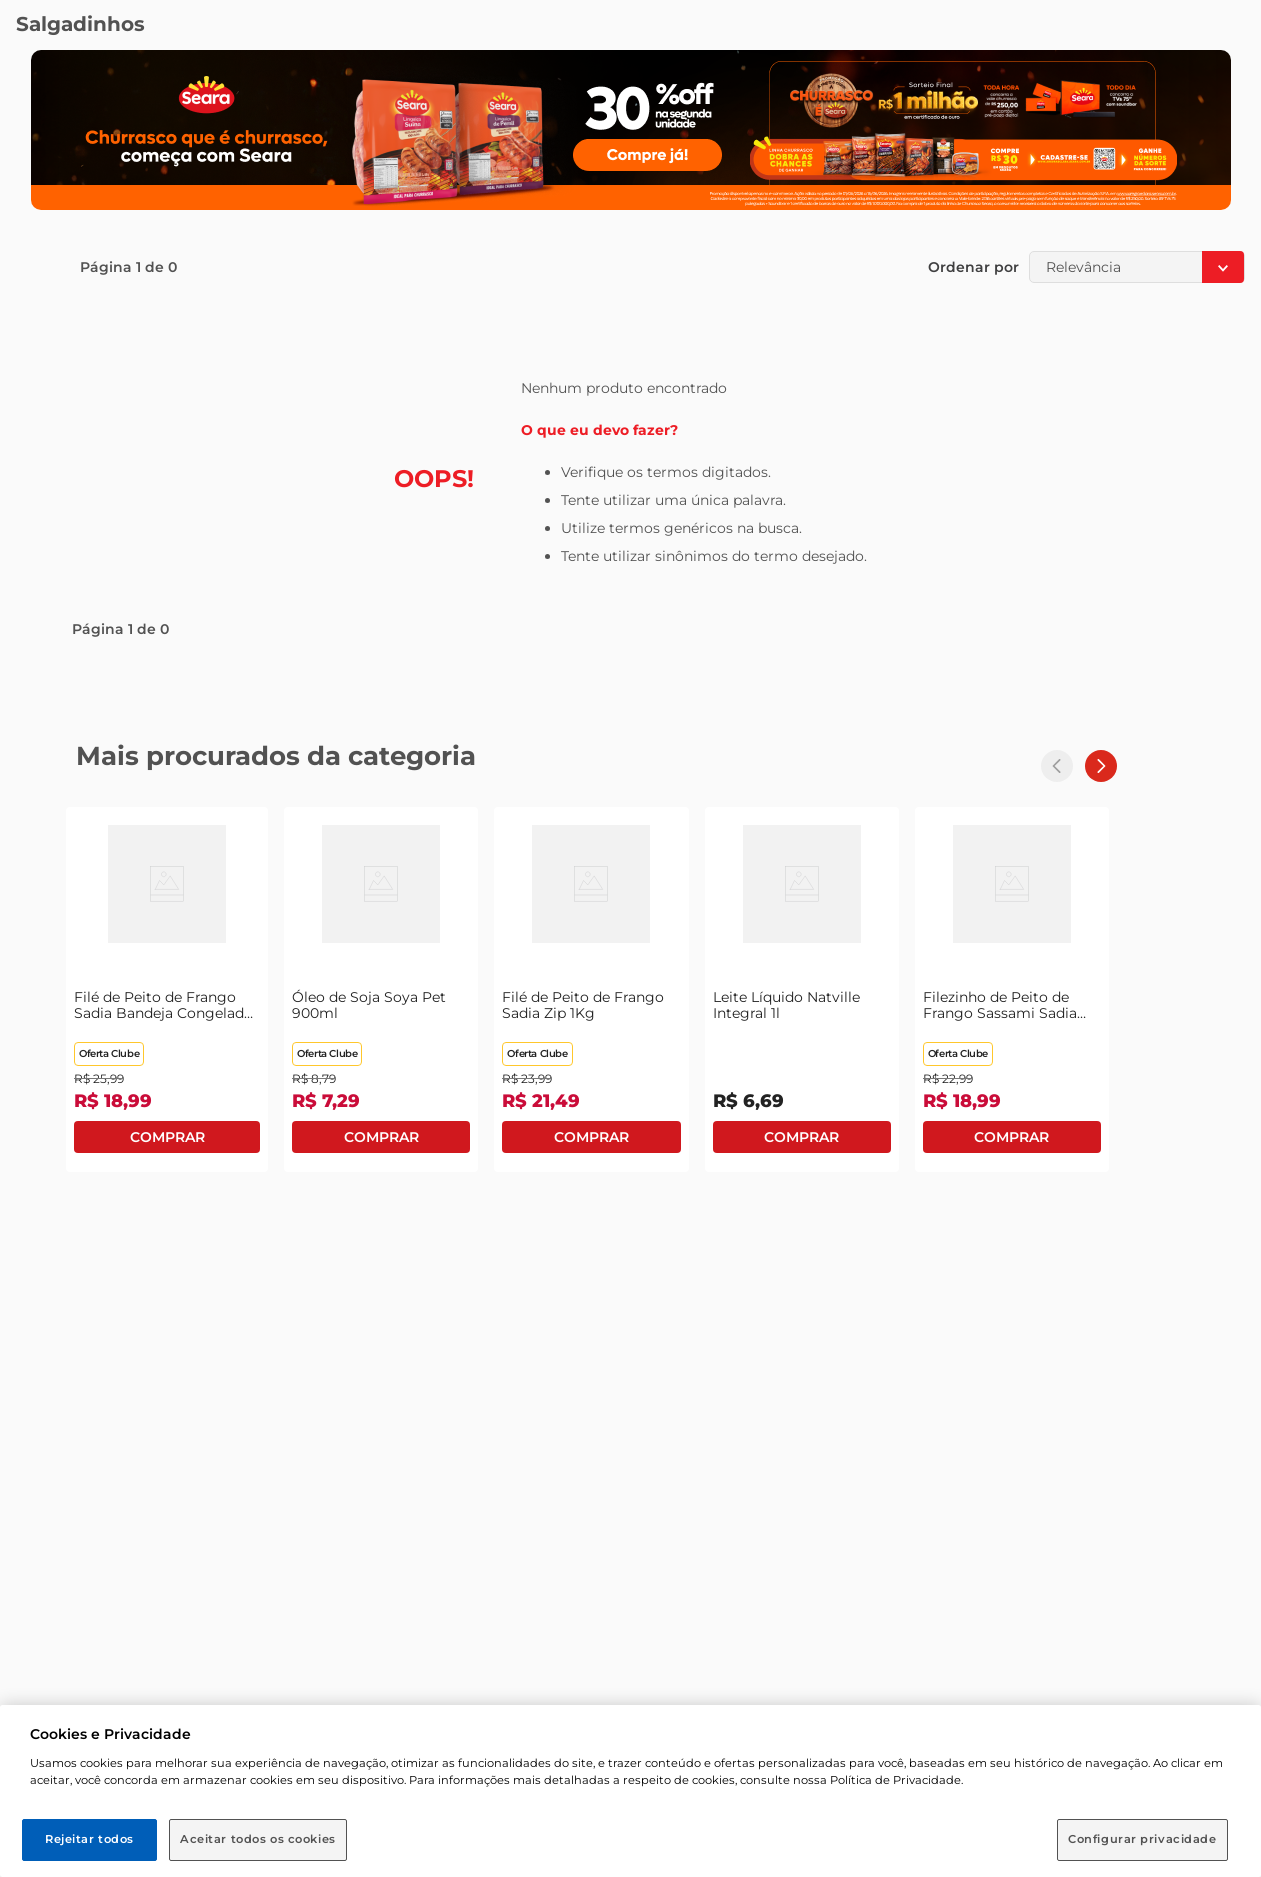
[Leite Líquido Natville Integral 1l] (802, 989)
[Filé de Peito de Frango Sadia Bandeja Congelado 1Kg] (167, 989)
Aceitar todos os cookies (258, 1839)
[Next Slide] (1101, 766)
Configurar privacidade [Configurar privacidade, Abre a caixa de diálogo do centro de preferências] (1142, 1839)
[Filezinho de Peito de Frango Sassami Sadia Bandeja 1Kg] (1012, 989)
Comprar (167, 1137)
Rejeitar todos (89, 1839)
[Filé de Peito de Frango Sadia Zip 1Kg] (591, 989)
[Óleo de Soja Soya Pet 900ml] (381, 989)
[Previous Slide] (1057, 766)
